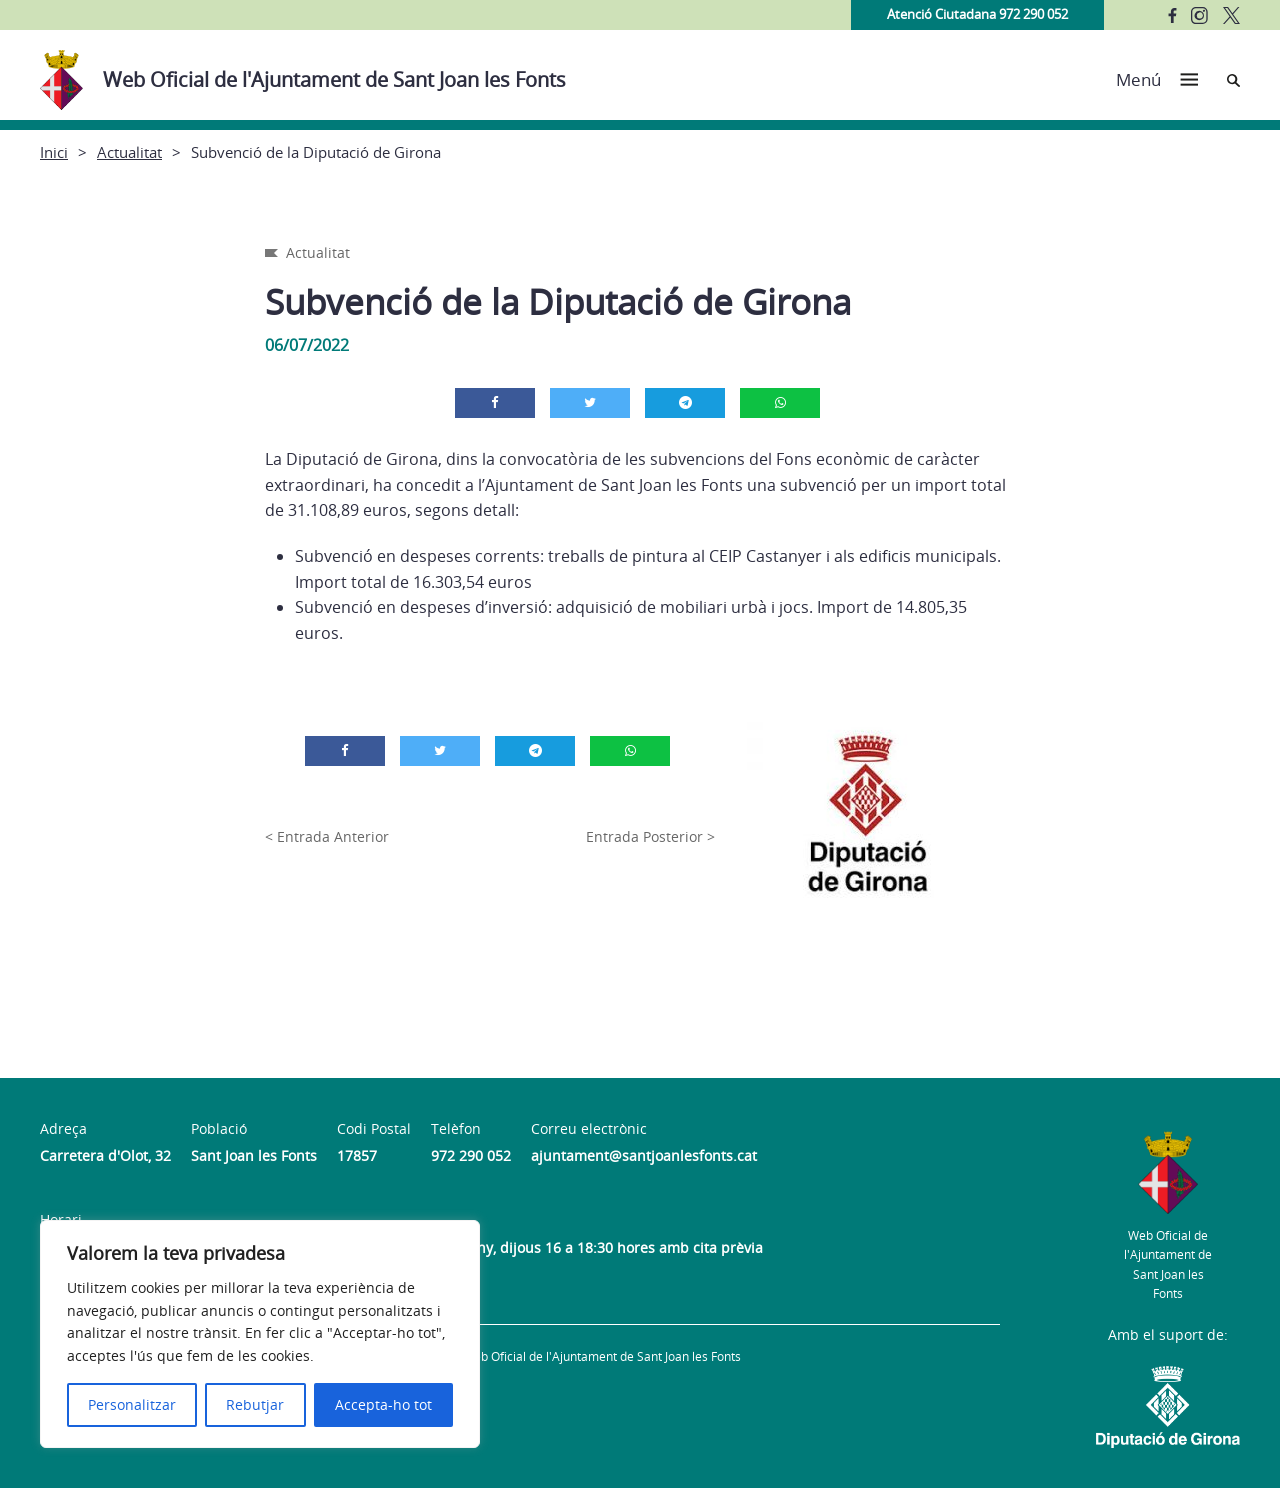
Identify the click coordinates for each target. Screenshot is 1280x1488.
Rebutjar (255, 1404)
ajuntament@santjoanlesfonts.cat (644, 1155)
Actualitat (129, 152)
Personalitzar (132, 1404)
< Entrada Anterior (327, 836)
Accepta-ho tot (383, 1404)
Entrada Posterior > (650, 836)
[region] (260, 1334)
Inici (54, 152)
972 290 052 (471, 1155)
